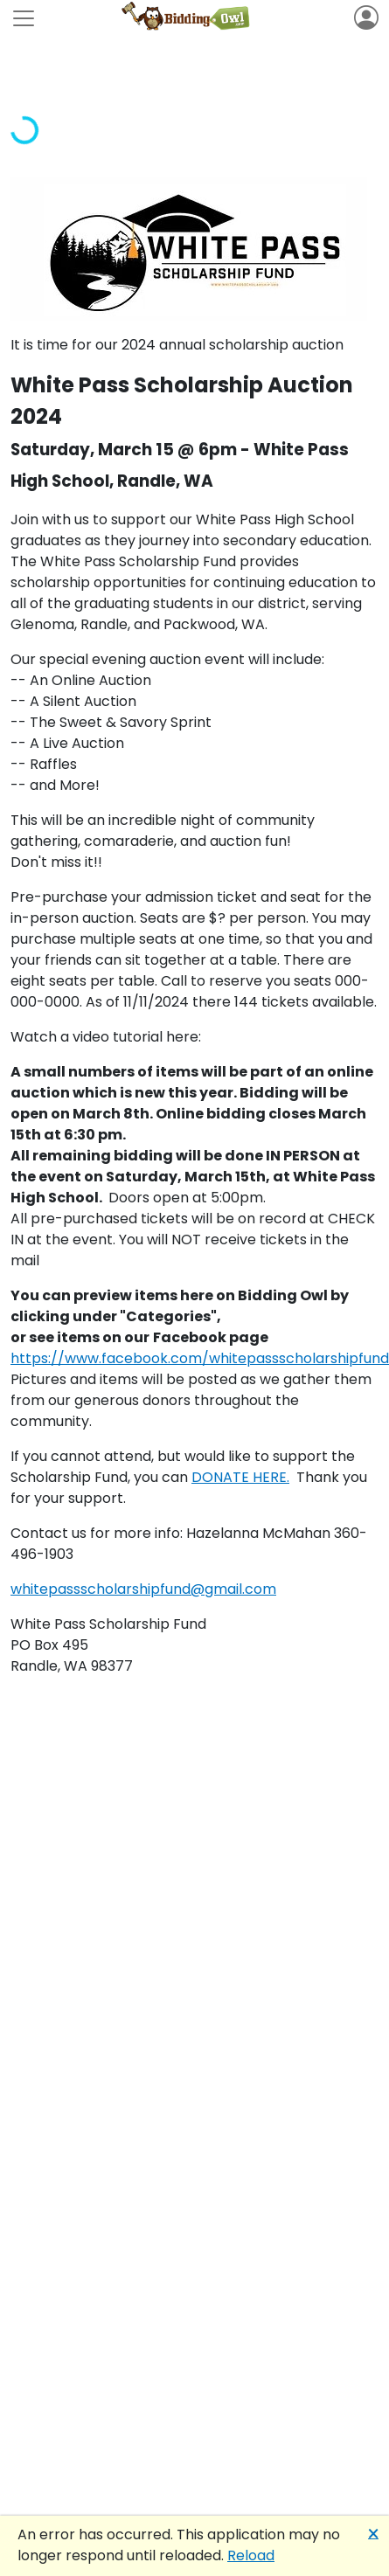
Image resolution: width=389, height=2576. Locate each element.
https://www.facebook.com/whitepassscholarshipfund (199, 1358)
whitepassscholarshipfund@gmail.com (143, 1589)
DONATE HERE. (240, 1477)
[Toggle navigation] (23, 18)
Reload (250, 2555)
